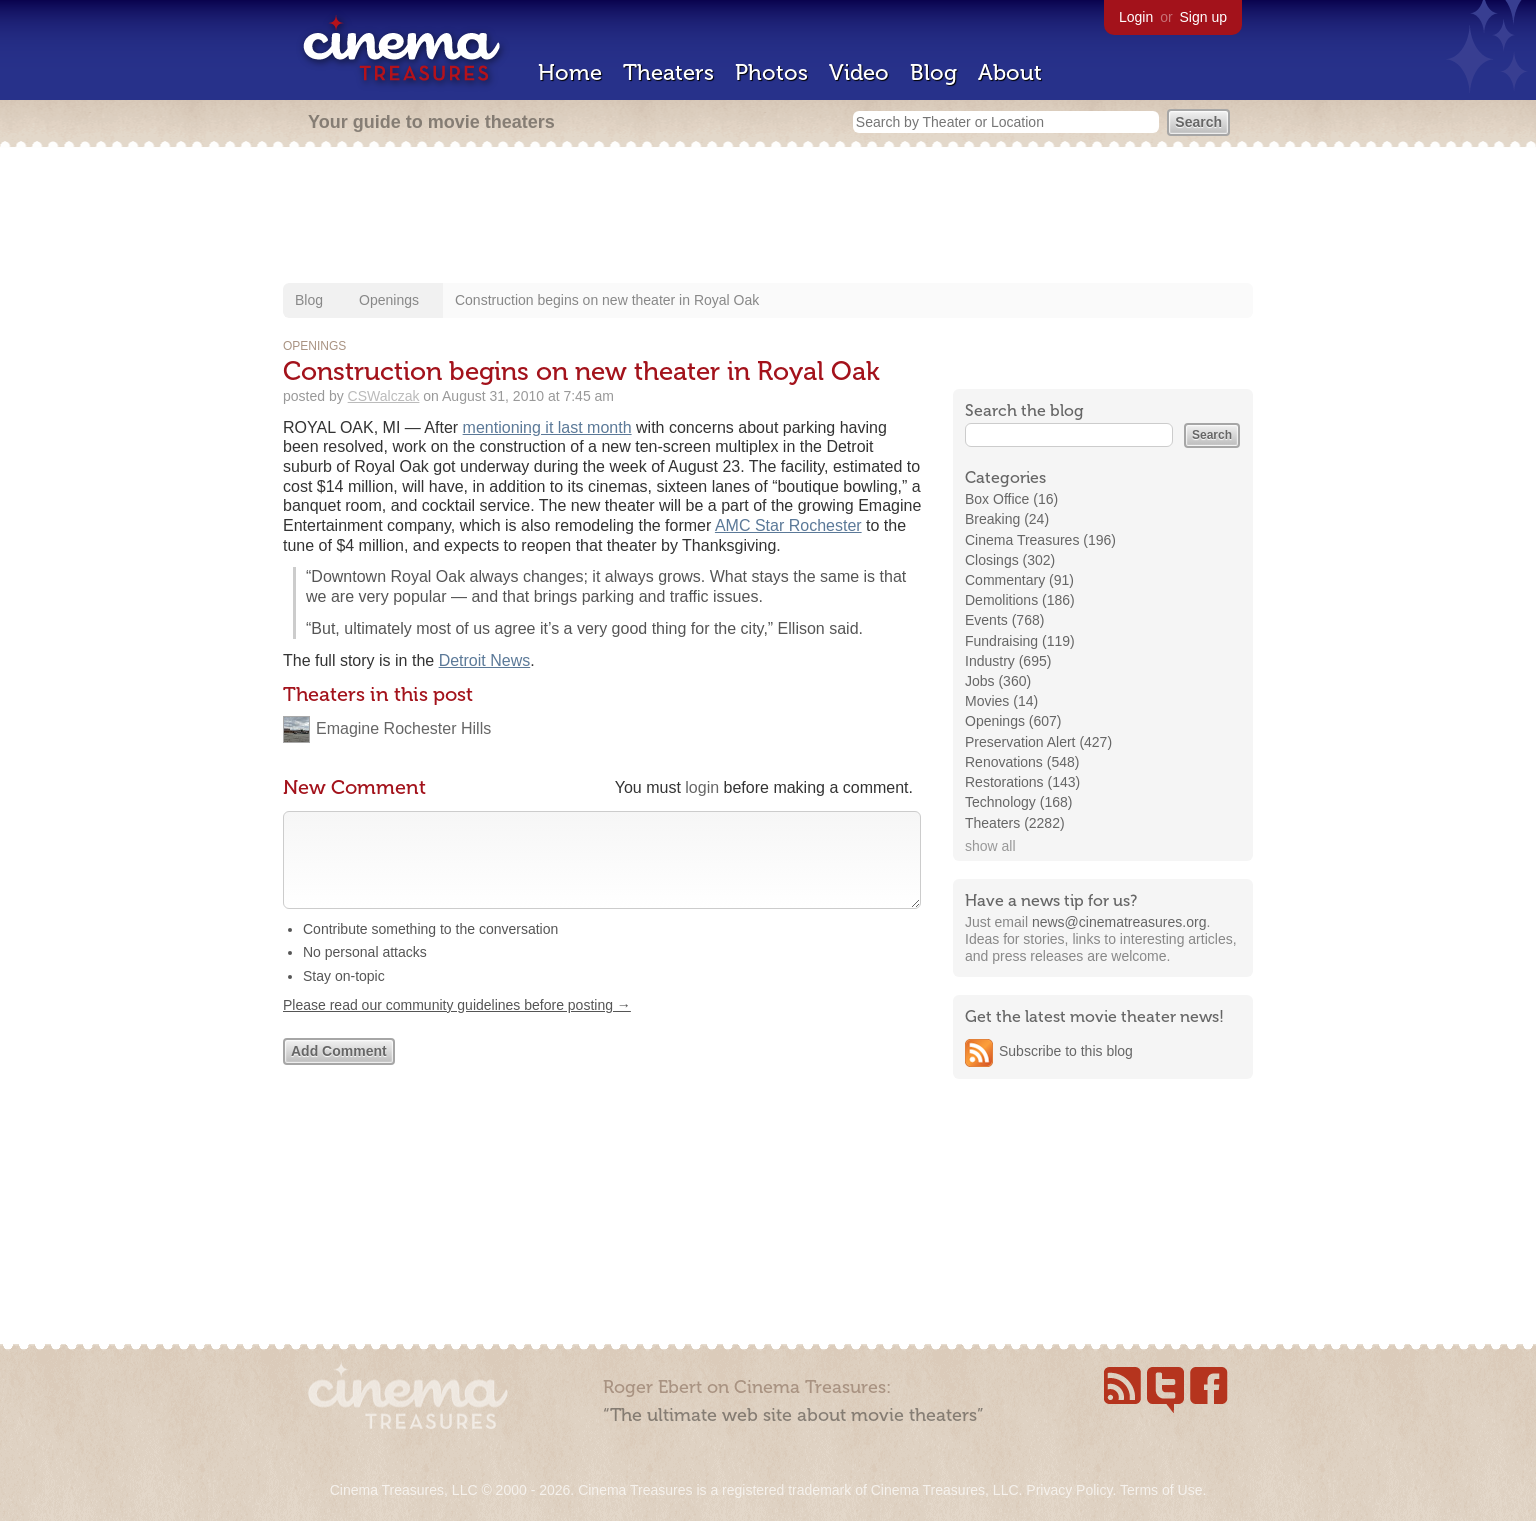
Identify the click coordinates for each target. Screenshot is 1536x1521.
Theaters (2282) (1015, 823)
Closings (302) (1010, 560)
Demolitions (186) (1020, 600)
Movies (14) (1001, 701)
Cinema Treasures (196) (1040, 540)
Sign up (1203, 17)
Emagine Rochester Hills (403, 728)
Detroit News (485, 660)
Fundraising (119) (1020, 641)
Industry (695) (1008, 661)
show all (990, 846)
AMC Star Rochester (788, 525)
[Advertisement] (768, 217)
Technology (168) (1018, 802)
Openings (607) (1013, 721)
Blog (933, 72)
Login (1136, 17)
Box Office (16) (1011, 499)
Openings (389, 300)
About (1010, 72)
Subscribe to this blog (1066, 1051)
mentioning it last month (547, 427)
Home (570, 72)
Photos (771, 72)
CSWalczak (384, 396)
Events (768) (1004, 620)
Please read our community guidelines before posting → (457, 1025)
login (702, 787)
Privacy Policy (1069, 1490)
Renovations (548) (1022, 762)
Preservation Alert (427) (1038, 742)
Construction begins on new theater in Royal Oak (607, 300)
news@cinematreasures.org (1119, 922)
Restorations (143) (1022, 782)
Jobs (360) (998, 681)
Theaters (668, 72)
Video (859, 72)
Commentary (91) (1019, 580)
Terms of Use (1161, 1490)
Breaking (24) (1007, 519)
